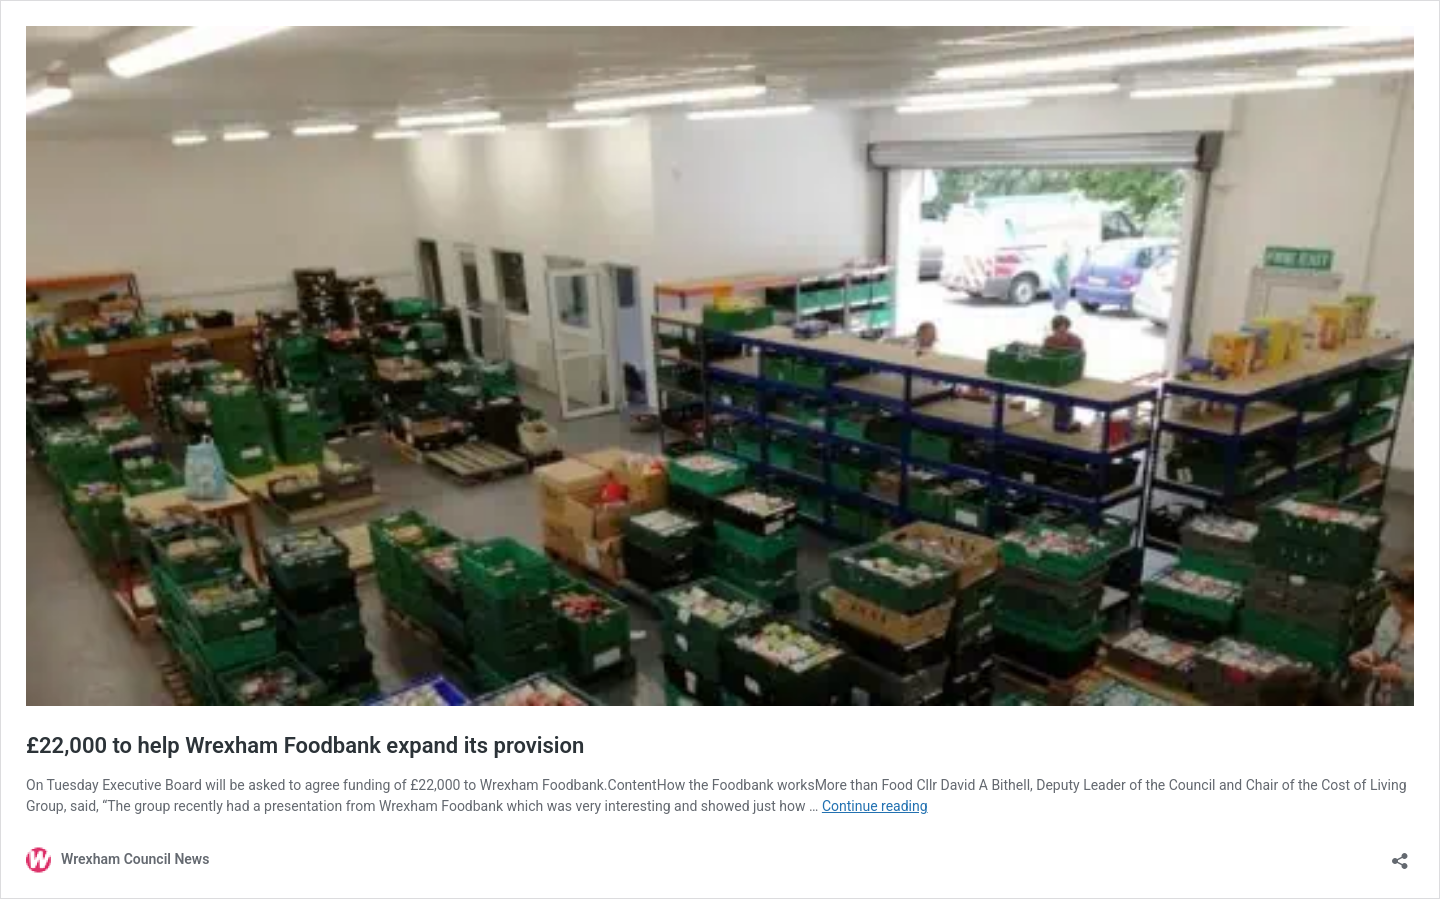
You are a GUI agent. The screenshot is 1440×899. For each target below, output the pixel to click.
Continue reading (875, 806)
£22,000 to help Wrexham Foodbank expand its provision (305, 745)
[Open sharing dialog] (1400, 854)
